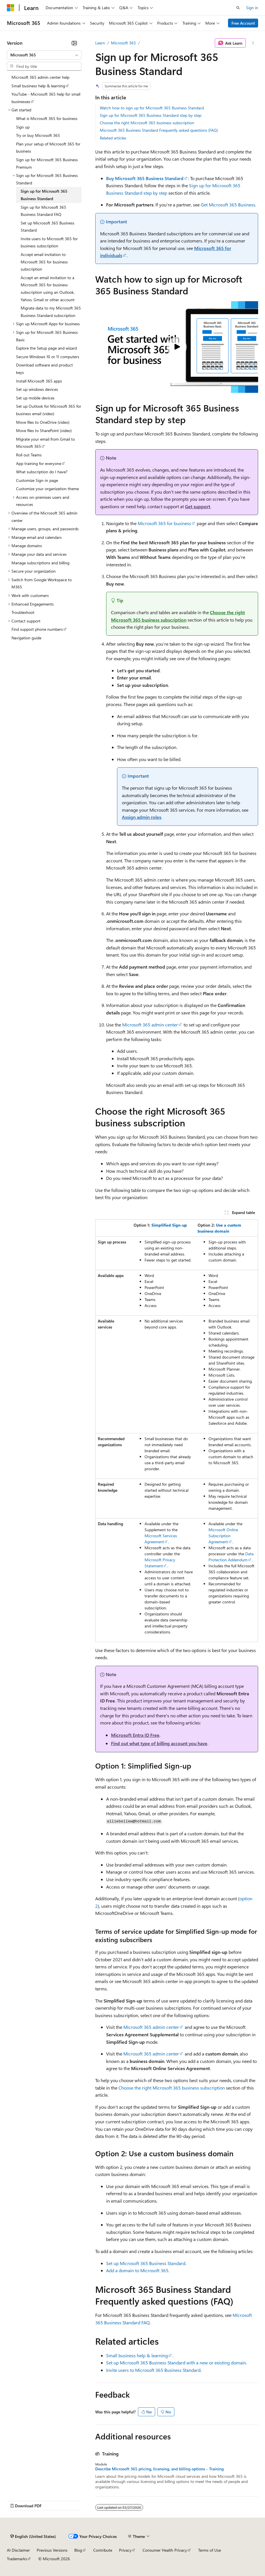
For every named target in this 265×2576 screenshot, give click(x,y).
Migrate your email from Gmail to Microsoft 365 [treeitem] (45, 442)
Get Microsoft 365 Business (228, 205)
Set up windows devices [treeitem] (37, 389)
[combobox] (44, 55)
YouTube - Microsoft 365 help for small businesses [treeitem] (45, 97)
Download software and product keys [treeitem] (44, 368)
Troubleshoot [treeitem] (22, 612)
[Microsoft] (10, 7)
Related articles (113, 138)
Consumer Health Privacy (165, 2550)
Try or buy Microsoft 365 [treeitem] (38, 135)
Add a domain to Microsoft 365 (137, 2270)
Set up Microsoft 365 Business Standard (145, 2263)
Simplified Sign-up (169, 1225)
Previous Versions (52, 2550)
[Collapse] (74, 43)
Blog (78, 2550)
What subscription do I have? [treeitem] (41, 471)
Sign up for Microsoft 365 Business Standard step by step (150, 115)
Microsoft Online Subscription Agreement (223, 1535)
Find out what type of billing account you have (159, 1743)
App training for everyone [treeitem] (38, 463)
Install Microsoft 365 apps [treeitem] (39, 381)
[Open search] (238, 8)
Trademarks (17, 2558)
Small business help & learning (137, 2355)
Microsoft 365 (123, 43)
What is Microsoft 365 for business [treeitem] (46, 118)
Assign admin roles (141, 817)
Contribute (102, 2550)
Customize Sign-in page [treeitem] (37, 480)
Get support (197, 506)
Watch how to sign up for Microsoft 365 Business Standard (152, 108)
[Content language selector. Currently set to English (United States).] (33, 2536)
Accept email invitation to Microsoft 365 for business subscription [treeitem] (44, 262)
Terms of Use (209, 2550)
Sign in (252, 7)
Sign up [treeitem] (23, 127)
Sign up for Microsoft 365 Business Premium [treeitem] (47, 163)
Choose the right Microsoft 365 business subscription (147, 122)
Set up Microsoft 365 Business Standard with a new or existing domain (176, 2363)
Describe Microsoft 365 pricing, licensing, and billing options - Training (159, 2468)
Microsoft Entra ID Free (135, 1735)
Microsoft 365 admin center (150, 1025)
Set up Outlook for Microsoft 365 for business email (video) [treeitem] (48, 409)
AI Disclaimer (18, 2550)
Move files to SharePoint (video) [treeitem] (44, 430)
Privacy (125, 2550)
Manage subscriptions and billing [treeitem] (40, 562)
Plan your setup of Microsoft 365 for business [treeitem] (48, 147)
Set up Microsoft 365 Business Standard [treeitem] (47, 226)
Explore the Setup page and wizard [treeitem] (46, 348)
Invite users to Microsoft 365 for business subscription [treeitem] (49, 242)
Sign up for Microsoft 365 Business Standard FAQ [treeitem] (43, 210)
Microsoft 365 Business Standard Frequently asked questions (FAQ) (159, 130)
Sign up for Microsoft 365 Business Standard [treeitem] (44, 194)
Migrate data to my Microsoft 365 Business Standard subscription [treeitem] (51, 311)
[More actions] (253, 43)
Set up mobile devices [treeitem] (35, 398)
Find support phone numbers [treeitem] (37, 629)
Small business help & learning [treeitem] (38, 85)
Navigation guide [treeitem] (26, 637)
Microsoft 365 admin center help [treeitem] (40, 77)
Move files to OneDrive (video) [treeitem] (42, 422)
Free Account (243, 23)
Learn (100, 43)
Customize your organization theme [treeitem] (47, 488)
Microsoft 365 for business (164, 523)
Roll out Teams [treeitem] (29, 455)
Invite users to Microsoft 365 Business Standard (153, 2370)
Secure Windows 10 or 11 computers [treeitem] (47, 356)
